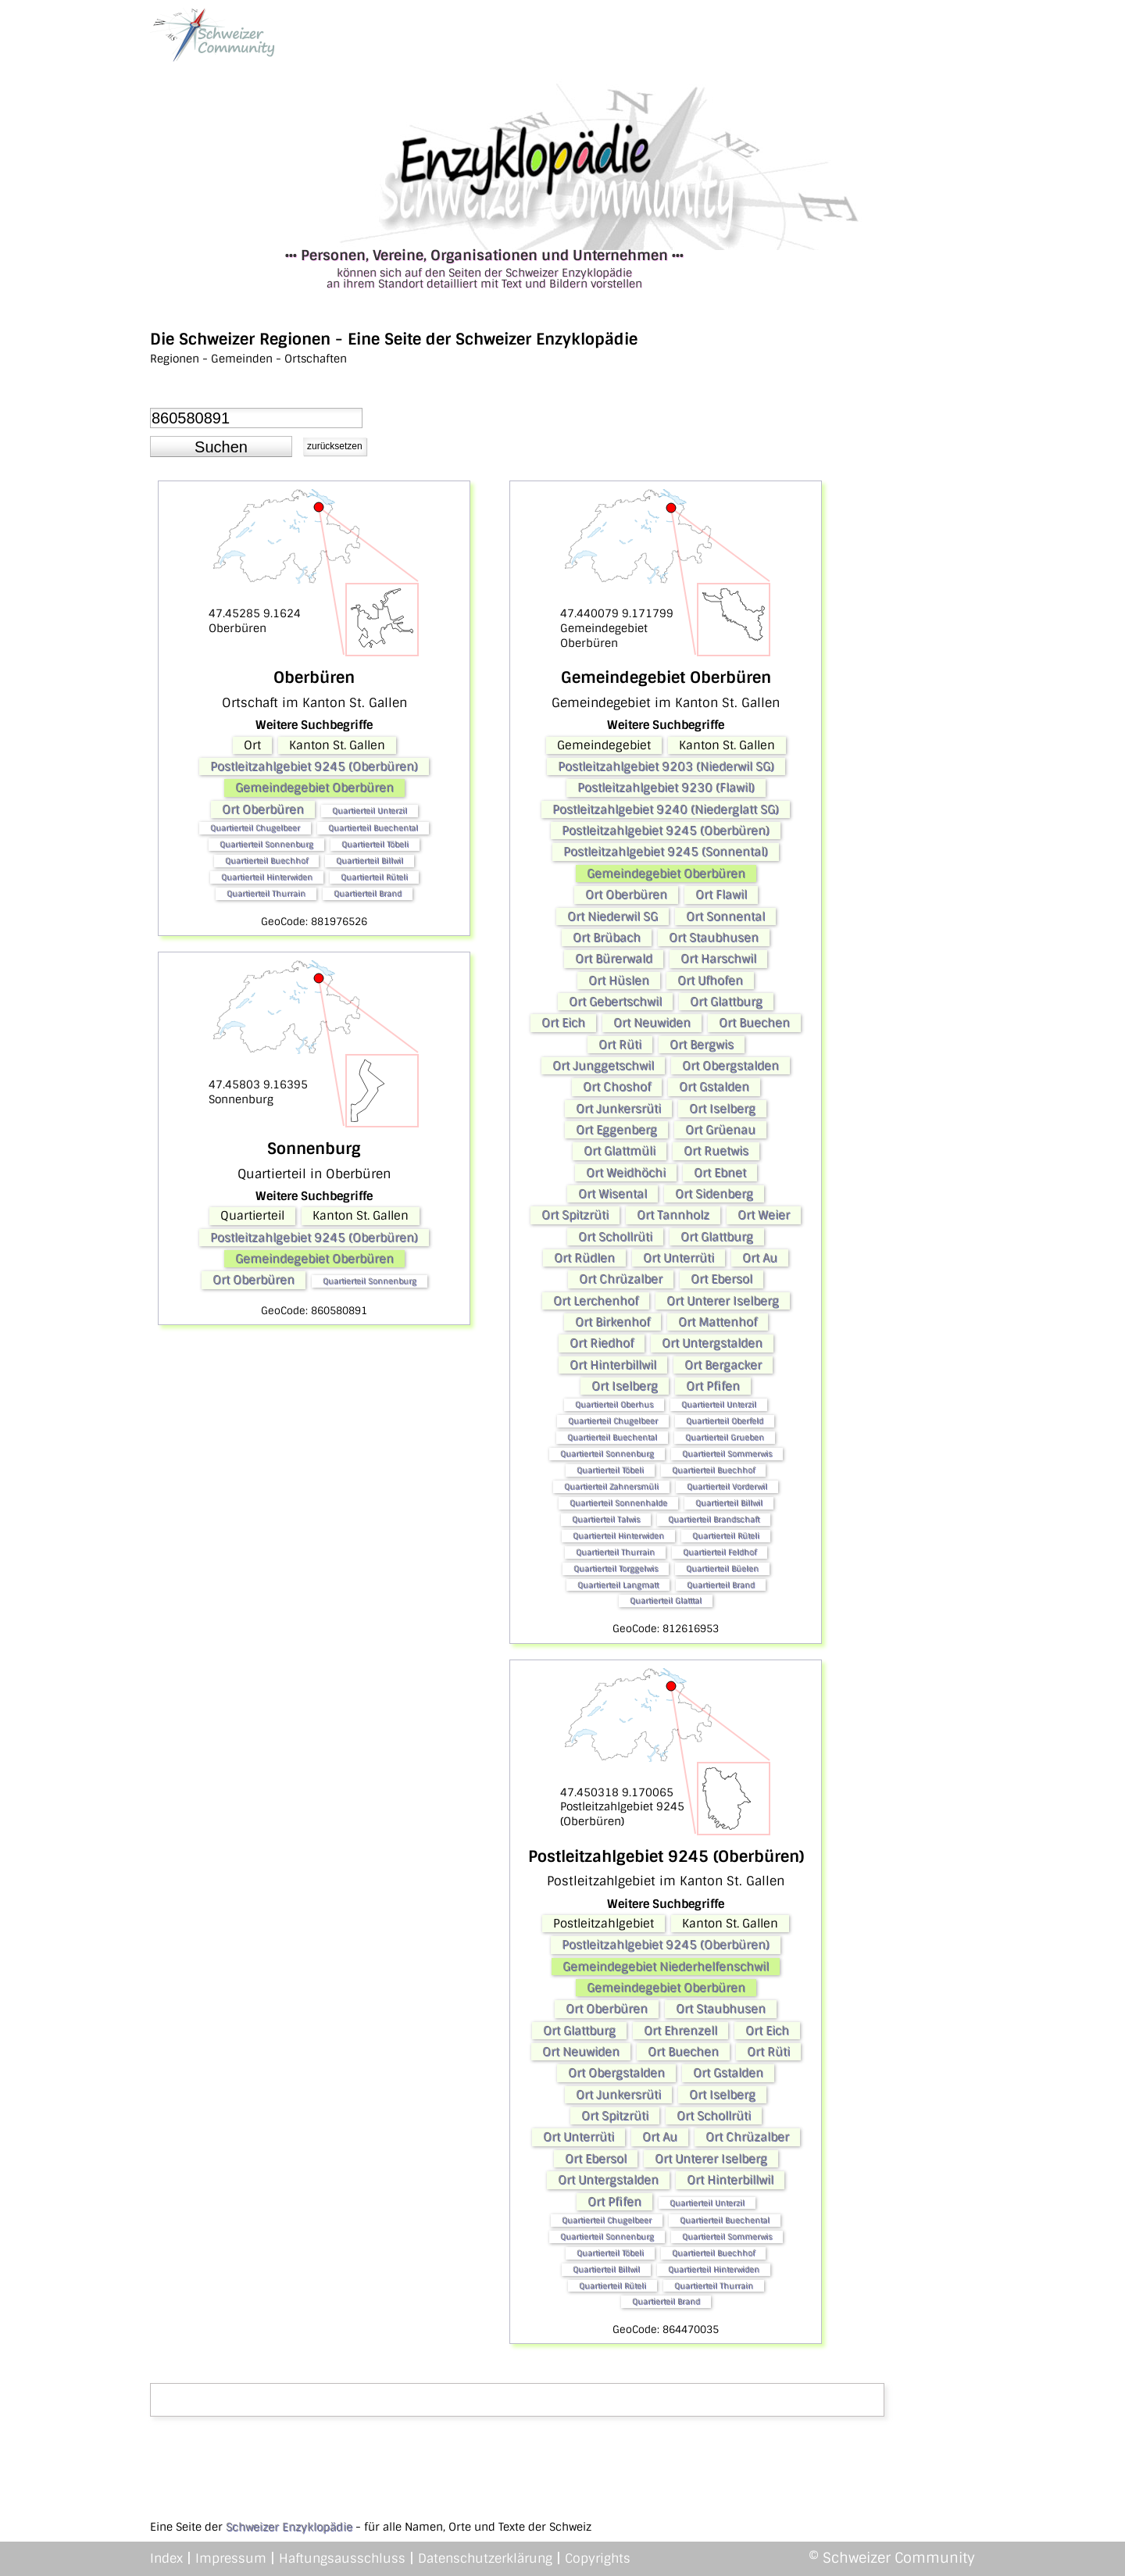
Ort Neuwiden (652, 1023)
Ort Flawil (721, 894)
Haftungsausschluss (342, 2558)
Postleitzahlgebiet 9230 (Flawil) (666, 787)
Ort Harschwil (718, 958)
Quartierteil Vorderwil (727, 1486)
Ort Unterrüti (678, 1258)
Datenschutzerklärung (485, 2558)
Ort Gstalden (714, 1087)
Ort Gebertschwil (615, 1001)
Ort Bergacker (723, 1365)
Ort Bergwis (702, 1044)
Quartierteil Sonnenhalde (618, 1503)
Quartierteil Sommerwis (727, 1454)
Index (166, 2558)
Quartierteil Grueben (724, 1437)
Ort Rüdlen (584, 1258)
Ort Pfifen (713, 1386)
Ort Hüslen (618, 980)
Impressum (230, 2558)
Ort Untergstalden (712, 1343)
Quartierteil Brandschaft (713, 1519)
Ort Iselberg (722, 1109)
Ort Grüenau (720, 1130)
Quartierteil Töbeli (375, 844)
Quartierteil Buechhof (266, 861)
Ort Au (759, 1258)
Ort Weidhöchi (626, 1173)
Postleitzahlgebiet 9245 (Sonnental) (665, 851)
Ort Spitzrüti (575, 1215)
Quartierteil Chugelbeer (255, 828)
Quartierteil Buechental (373, 828)
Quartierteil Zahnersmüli (611, 1486)
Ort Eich (563, 1023)
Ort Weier (764, 1215)
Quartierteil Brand (368, 893)
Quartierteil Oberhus (614, 1404)
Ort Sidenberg (714, 1194)
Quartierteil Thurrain (266, 893)
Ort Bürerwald (613, 958)
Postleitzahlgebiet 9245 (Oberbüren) (314, 766)
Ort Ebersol (721, 1279)
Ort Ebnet (720, 1173)
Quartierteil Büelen (722, 1568)
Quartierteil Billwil (369, 861)
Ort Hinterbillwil (613, 1365)
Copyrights (597, 2558)
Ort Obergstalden (730, 1066)
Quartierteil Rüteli (374, 877)
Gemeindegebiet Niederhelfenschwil (665, 1966)
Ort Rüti (619, 1044)
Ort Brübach (607, 937)
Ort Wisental (612, 1194)
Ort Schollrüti (615, 1237)
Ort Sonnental (725, 916)
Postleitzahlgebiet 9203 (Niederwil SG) (666, 766)
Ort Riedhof (602, 1343)
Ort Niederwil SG (612, 916)
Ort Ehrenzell (680, 2030)
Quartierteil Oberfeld (724, 1421)
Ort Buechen (754, 1023)
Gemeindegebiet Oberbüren (314, 787)
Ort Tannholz (673, 1215)
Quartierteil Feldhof (719, 1552)
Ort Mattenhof (717, 1322)
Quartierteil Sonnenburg (266, 844)
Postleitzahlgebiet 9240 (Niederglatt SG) (665, 809)
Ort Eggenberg (616, 1130)
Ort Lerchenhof (595, 1301)
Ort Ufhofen (710, 980)
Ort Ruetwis (716, 1151)
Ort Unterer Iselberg (722, 1301)
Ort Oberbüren (263, 809)
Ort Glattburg (726, 1001)
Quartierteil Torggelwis (615, 1568)
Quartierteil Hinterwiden (266, 877)
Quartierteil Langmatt (618, 1585)
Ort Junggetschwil (603, 1066)
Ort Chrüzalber (620, 1279)
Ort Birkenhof (612, 1322)
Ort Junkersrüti (618, 1109)
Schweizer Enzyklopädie (289, 2527)
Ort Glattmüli (619, 1151)
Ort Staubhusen (714, 937)
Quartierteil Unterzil (369, 811)
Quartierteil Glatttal (666, 1600)
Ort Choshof (617, 1087)
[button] (221, 447)
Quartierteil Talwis (606, 1519)
